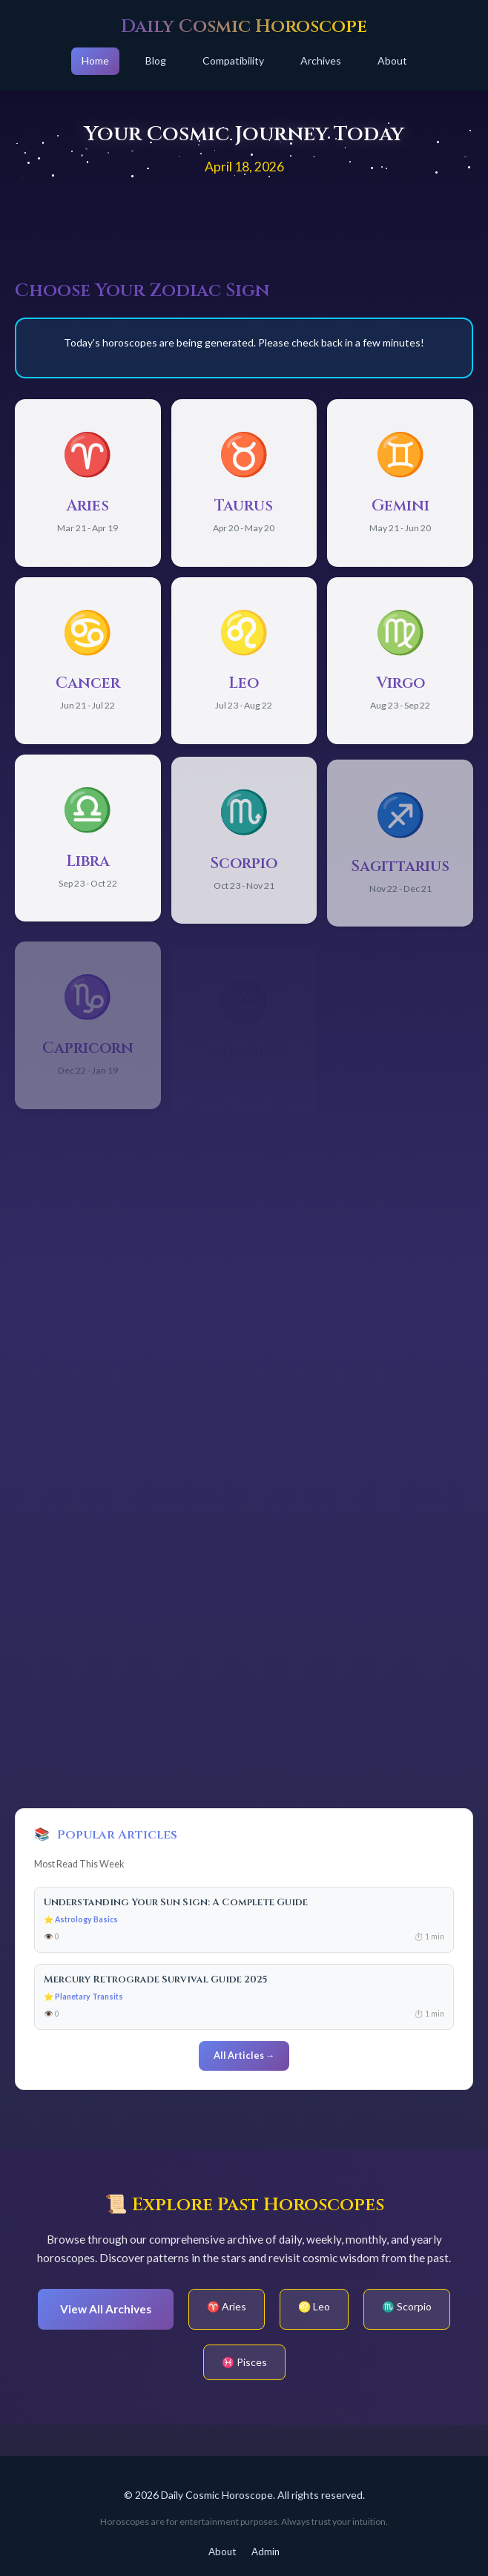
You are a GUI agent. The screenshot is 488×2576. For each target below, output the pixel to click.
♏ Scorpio (407, 2306)
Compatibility (233, 60)
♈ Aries (226, 2306)
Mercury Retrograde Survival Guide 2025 (156, 1979)
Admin (265, 2551)
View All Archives (105, 2309)
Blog (155, 60)
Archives (320, 60)
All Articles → (244, 2055)
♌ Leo (314, 2306)
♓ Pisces (244, 2362)
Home (95, 60)
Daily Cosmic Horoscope (244, 26)
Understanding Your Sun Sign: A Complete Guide (176, 1902)
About (392, 60)
